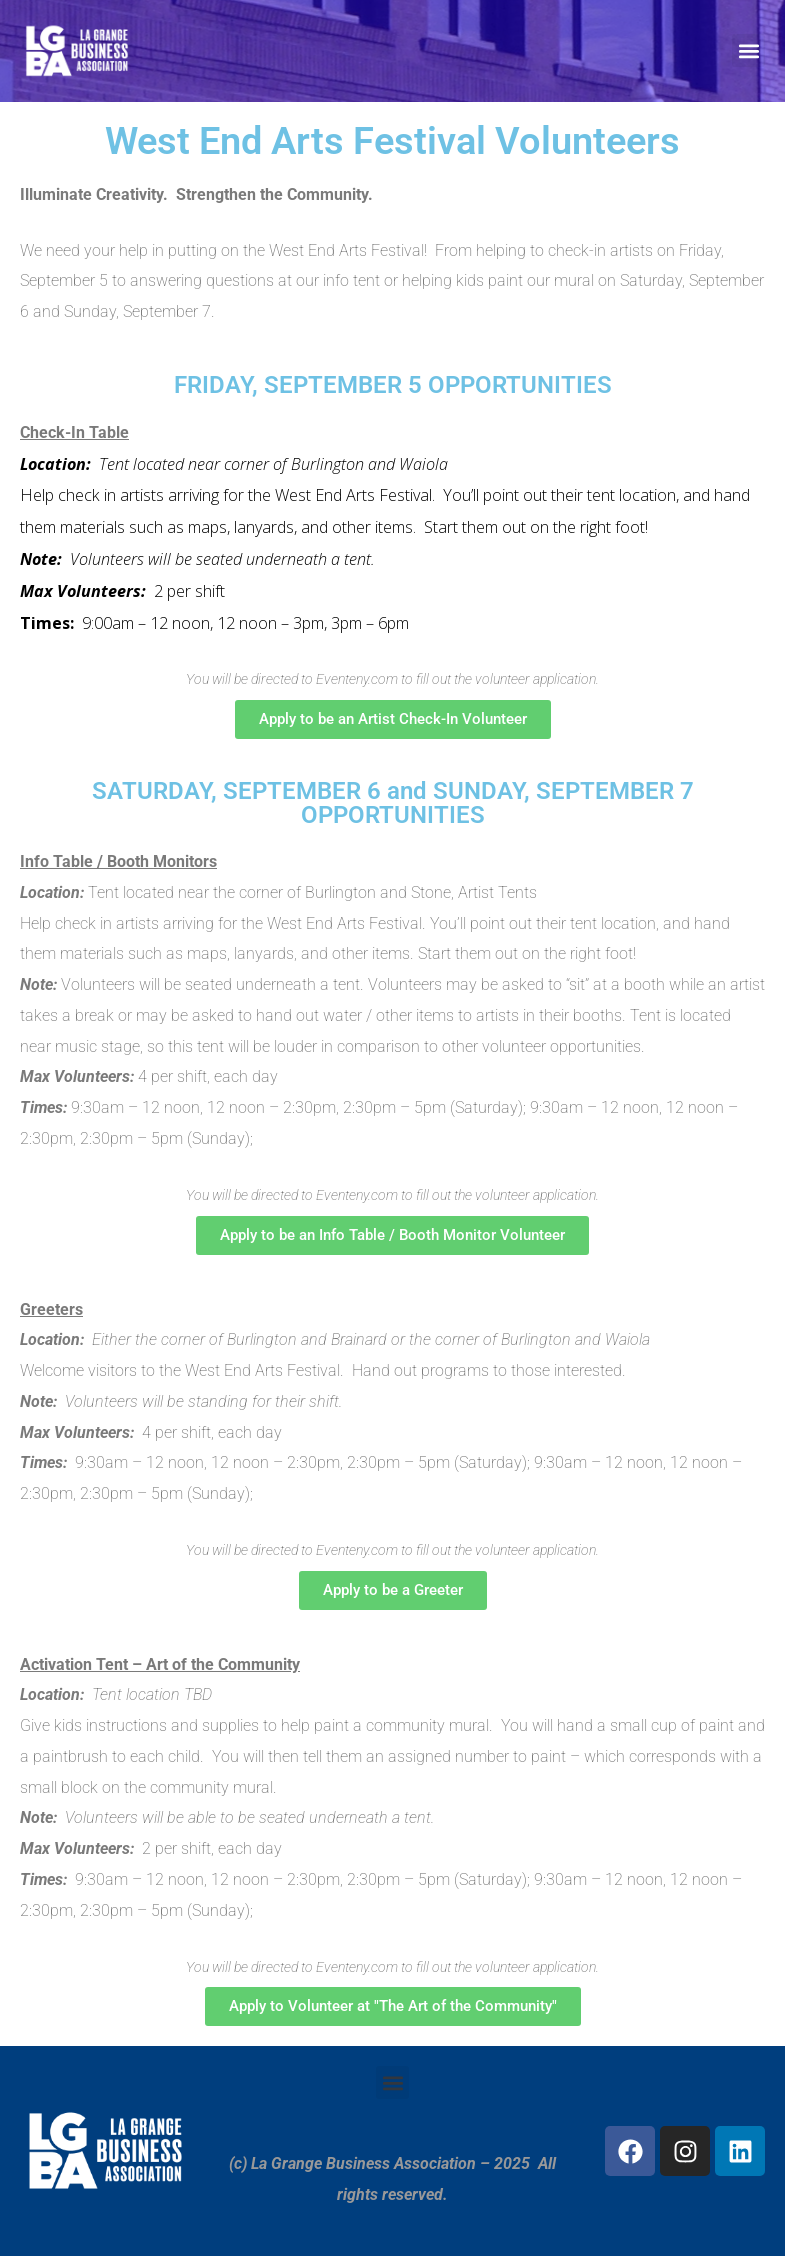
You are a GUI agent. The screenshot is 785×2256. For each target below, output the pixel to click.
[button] (748, 50)
